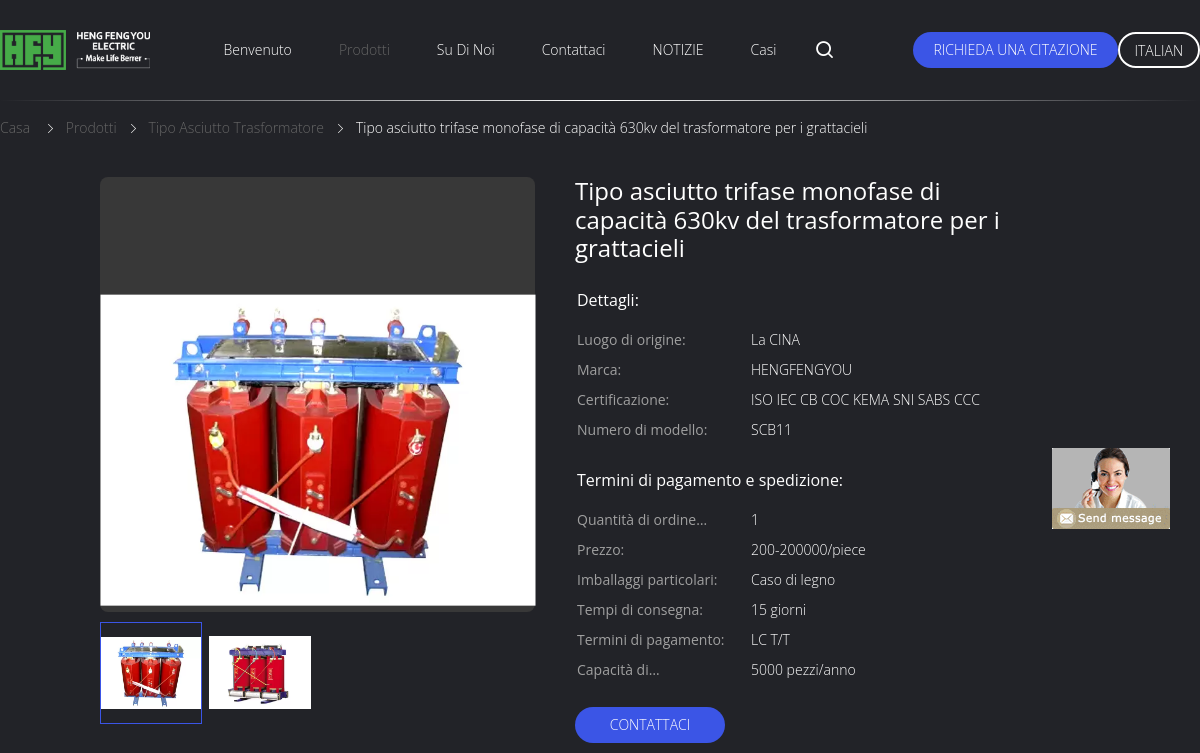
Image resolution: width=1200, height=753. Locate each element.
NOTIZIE (678, 49)
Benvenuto (258, 49)
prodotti (364, 49)
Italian (1159, 50)
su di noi (466, 49)
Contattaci (574, 49)
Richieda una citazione (1015, 49)
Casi (764, 49)
